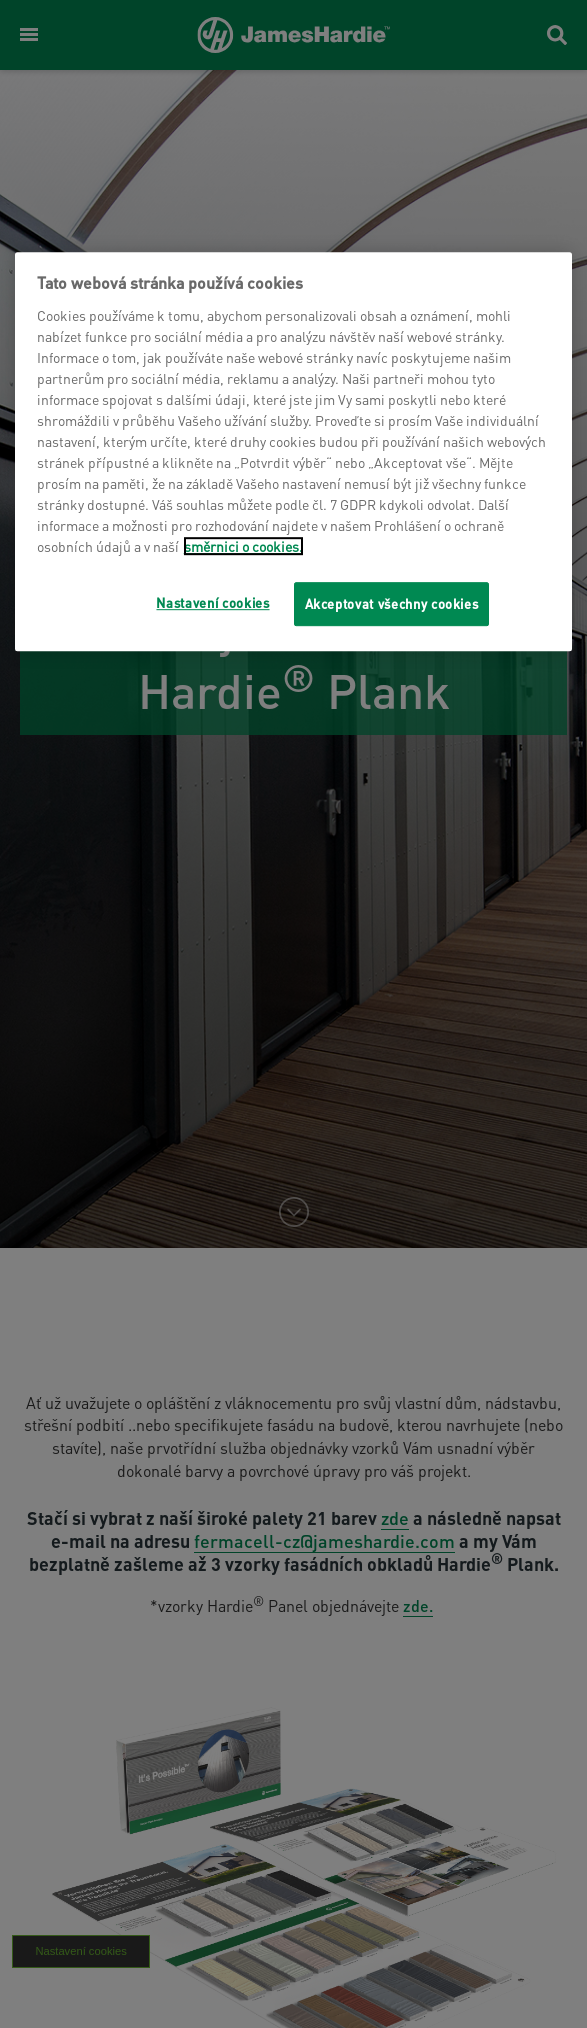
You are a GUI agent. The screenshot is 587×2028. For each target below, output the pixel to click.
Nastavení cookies (212, 602)
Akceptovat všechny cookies (392, 603)
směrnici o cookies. (243, 546)
